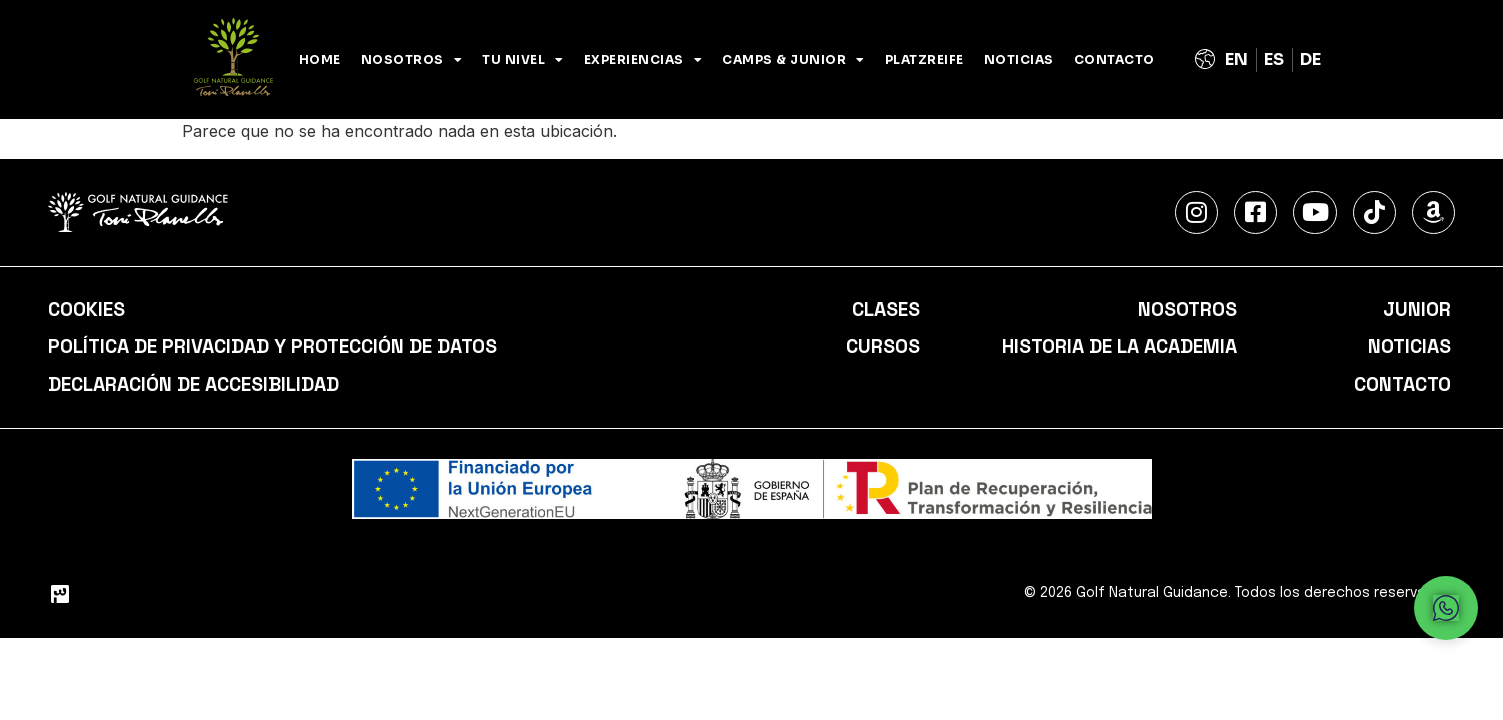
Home (320, 59)
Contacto (1114, 59)
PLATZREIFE (924, 59)
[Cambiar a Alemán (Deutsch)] (1311, 60)
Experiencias (643, 60)
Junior (1416, 310)
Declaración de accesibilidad (200, 386)
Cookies (88, 310)
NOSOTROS (412, 60)
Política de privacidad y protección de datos (282, 348)
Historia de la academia (1113, 348)
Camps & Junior (793, 60)
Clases (884, 310)
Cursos (882, 348)
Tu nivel (523, 60)
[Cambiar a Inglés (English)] (1237, 60)
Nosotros (1185, 310)
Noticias (1019, 59)
